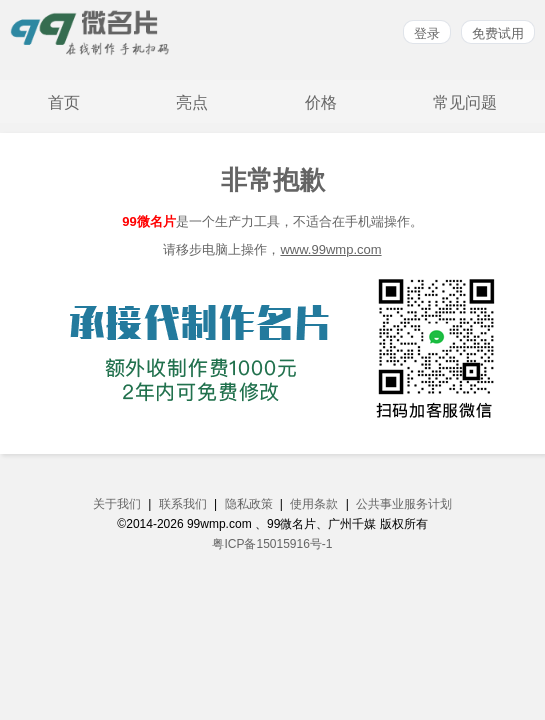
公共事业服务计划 (404, 504)
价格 (321, 102)
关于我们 (117, 504)
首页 (64, 102)
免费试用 (498, 33)
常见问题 (465, 102)
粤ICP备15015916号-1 (272, 544)
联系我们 (183, 504)
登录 (427, 33)
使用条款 (314, 504)
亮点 (192, 102)
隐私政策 (249, 504)
